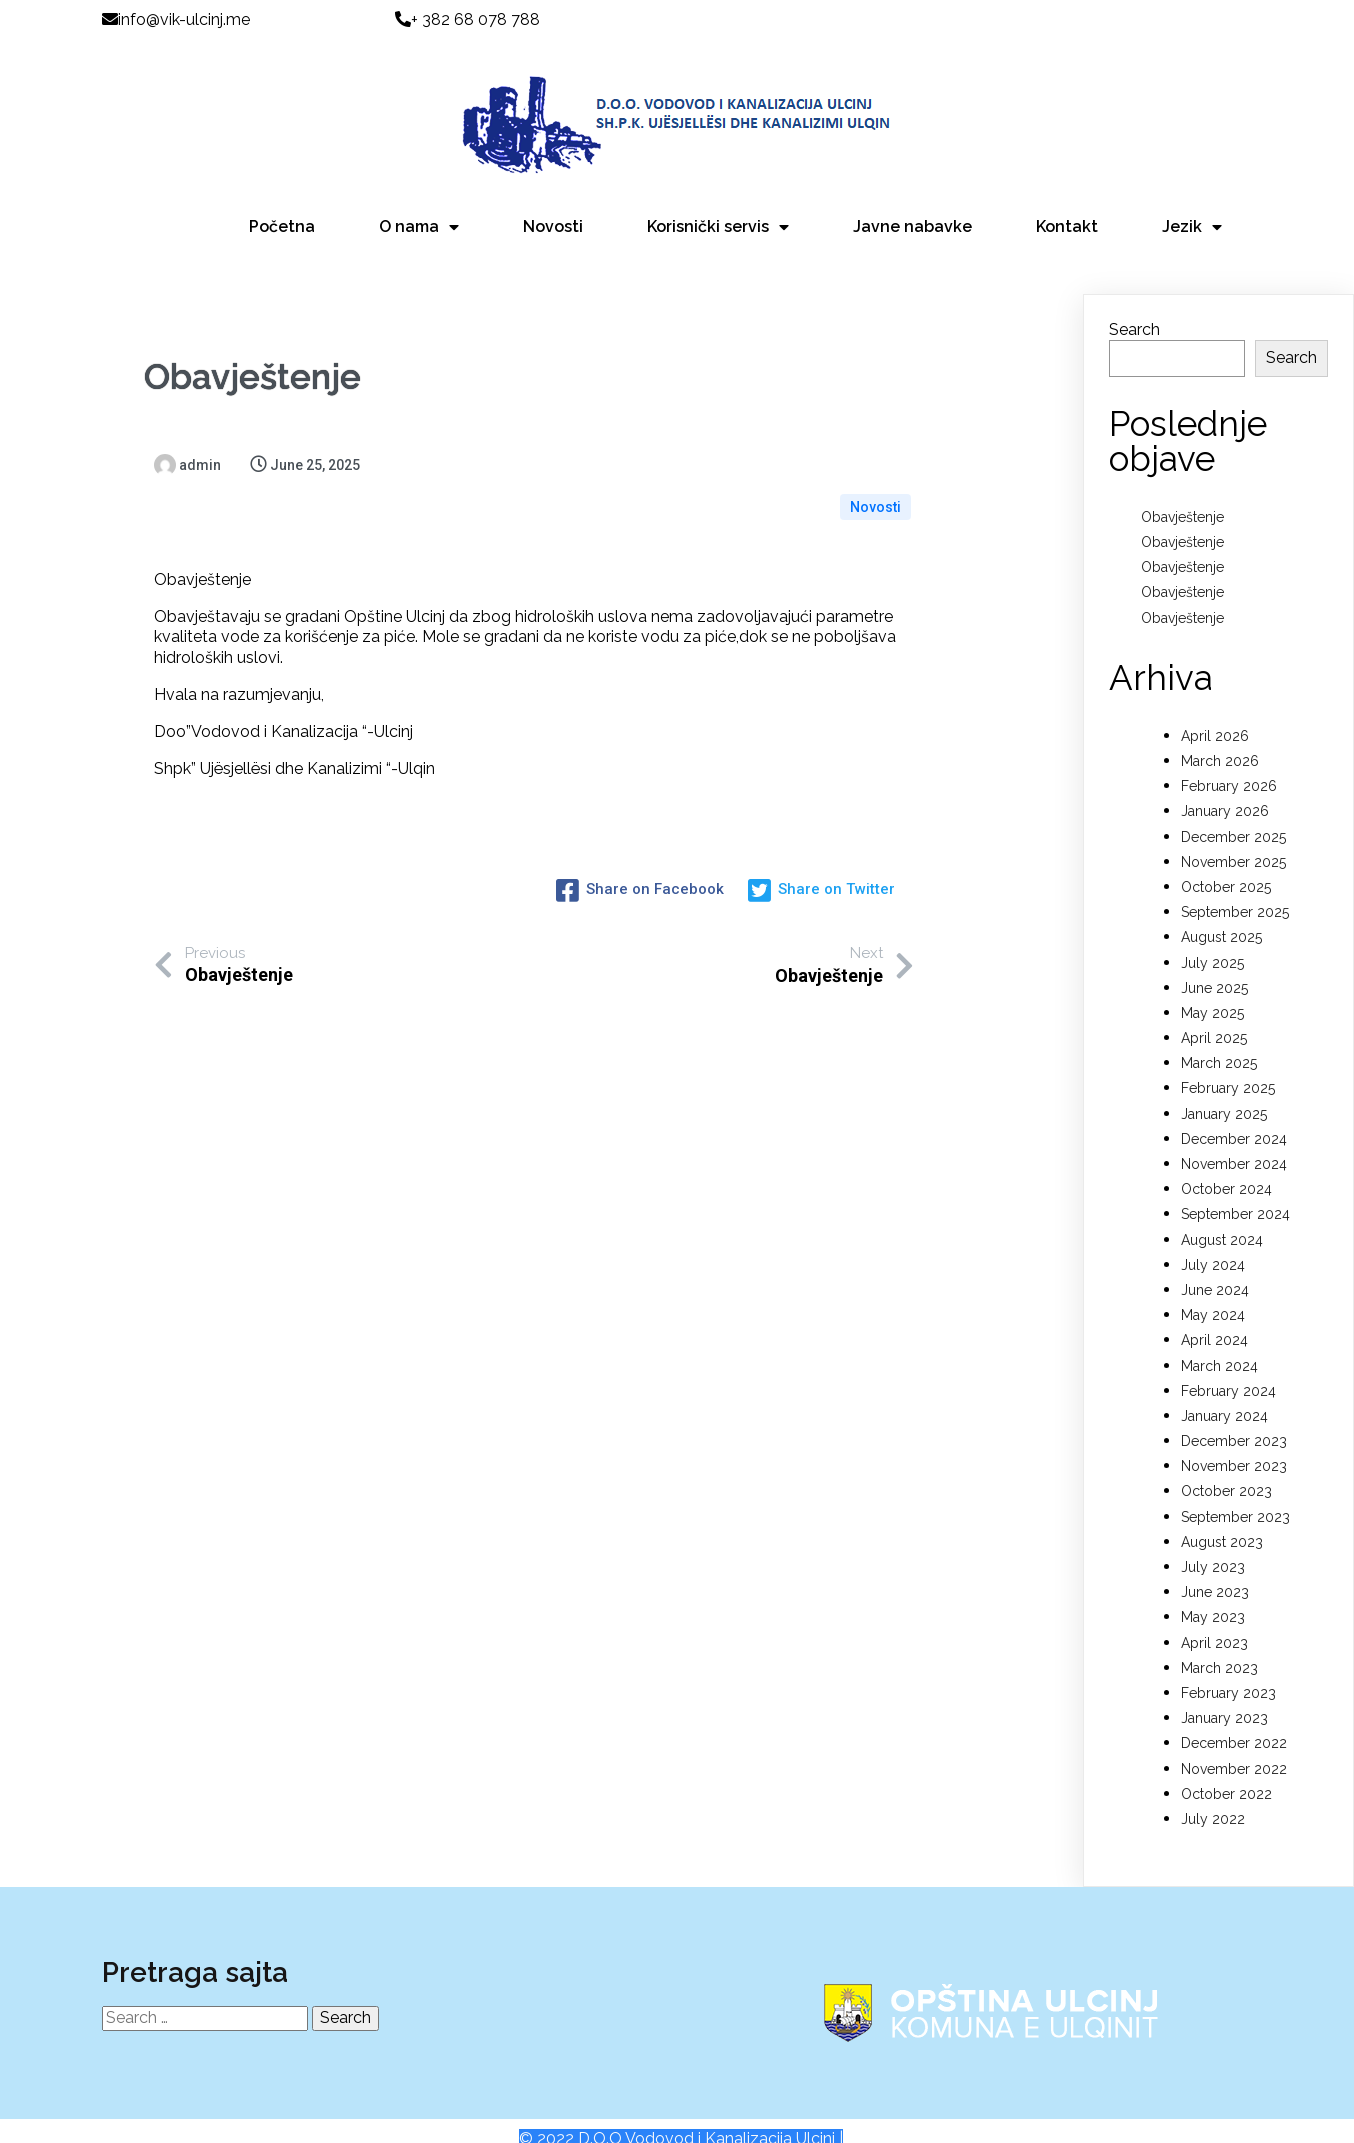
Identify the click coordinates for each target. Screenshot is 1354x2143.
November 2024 (1234, 1143)
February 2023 (1228, 1672)
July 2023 (1213, 1546)
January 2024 (1224, 1395)
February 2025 (1228, 1068)
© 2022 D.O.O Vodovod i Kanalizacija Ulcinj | (681, 2121)
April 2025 (1214, 1017)
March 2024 (1219, 1345)
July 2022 (1213, 1798)
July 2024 (1213, 1244)
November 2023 (1234, 1445)
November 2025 (1233, 841)
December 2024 (1234, 1118)
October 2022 (1226, 1773)
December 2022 (1234, 1722)
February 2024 (1228, 1370)
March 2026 (1220, 740)
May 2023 (1213, 1596)
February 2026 (1229, 765)
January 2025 (1224, 1093)
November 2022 (1234, 1748)
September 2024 (1235, 1193)
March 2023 (1219, 1647)
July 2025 (1212, 942)
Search (1134, 308)
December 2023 (1234, 1420)
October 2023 (1226, 1471)
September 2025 (1235, 891)
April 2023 (1214, 1622)
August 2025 (1221, 916)
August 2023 (1222, 1521)
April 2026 (1215, 715)
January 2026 (1225, 790)
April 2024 (1214, 1319)
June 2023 (1215, 1571)
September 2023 (1235, 1496)
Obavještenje (1182, 496)
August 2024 (1222, 1219)
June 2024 (1215, 1269)
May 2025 (1212, 992)
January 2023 (1224, 1697)
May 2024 (1213, 1294)
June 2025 (1214, 967)
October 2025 (1226, 866)
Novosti (875, 444)
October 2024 (1226, 1168)
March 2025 (1219, 1042)
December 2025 (1233, 816)
